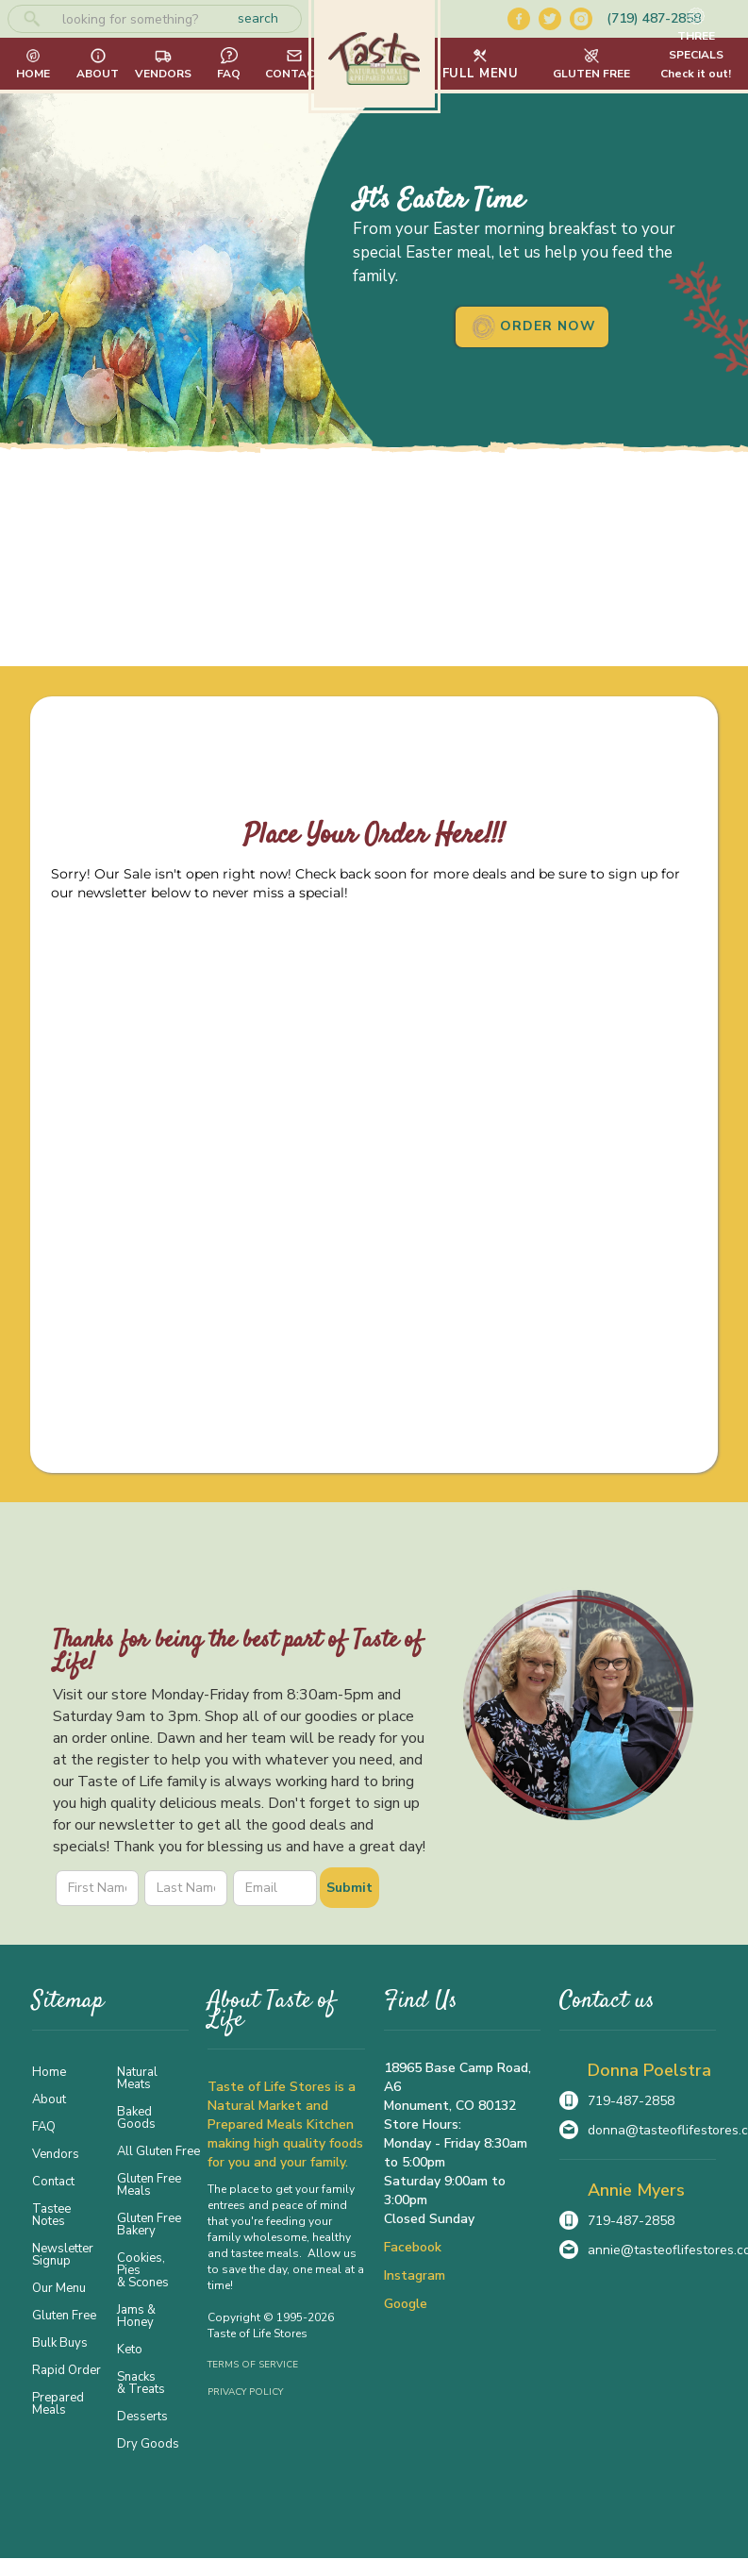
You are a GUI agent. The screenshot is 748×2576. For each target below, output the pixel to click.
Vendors (55, 2153)
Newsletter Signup (62, 2253)
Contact (53, 2180)
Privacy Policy (245, 2392)
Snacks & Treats (141, 2382)
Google (405, 2304)
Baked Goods (136, 2117)
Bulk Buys (60, 2342)
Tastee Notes (51, 2214)
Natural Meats (137, 2077)
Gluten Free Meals (149, 2184)
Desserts (142, 2415)
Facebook (412, 2247)
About (49, 2098)
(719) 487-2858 (654, 18)
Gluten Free (64, 2314)
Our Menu (59, 2287)
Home (49, 2071)
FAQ (44, 2125)
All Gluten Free (153, 2150)
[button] (481, 64)
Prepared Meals (58, 2403)
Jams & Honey (136, 2315)
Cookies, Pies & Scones (143, 2269)
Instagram (414, 2275)
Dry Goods (148, 2443)
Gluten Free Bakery (149, 2223)
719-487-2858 (631, 2101)
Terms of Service (253, 2364)
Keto (129, 2348)
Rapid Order (66, 2369)
